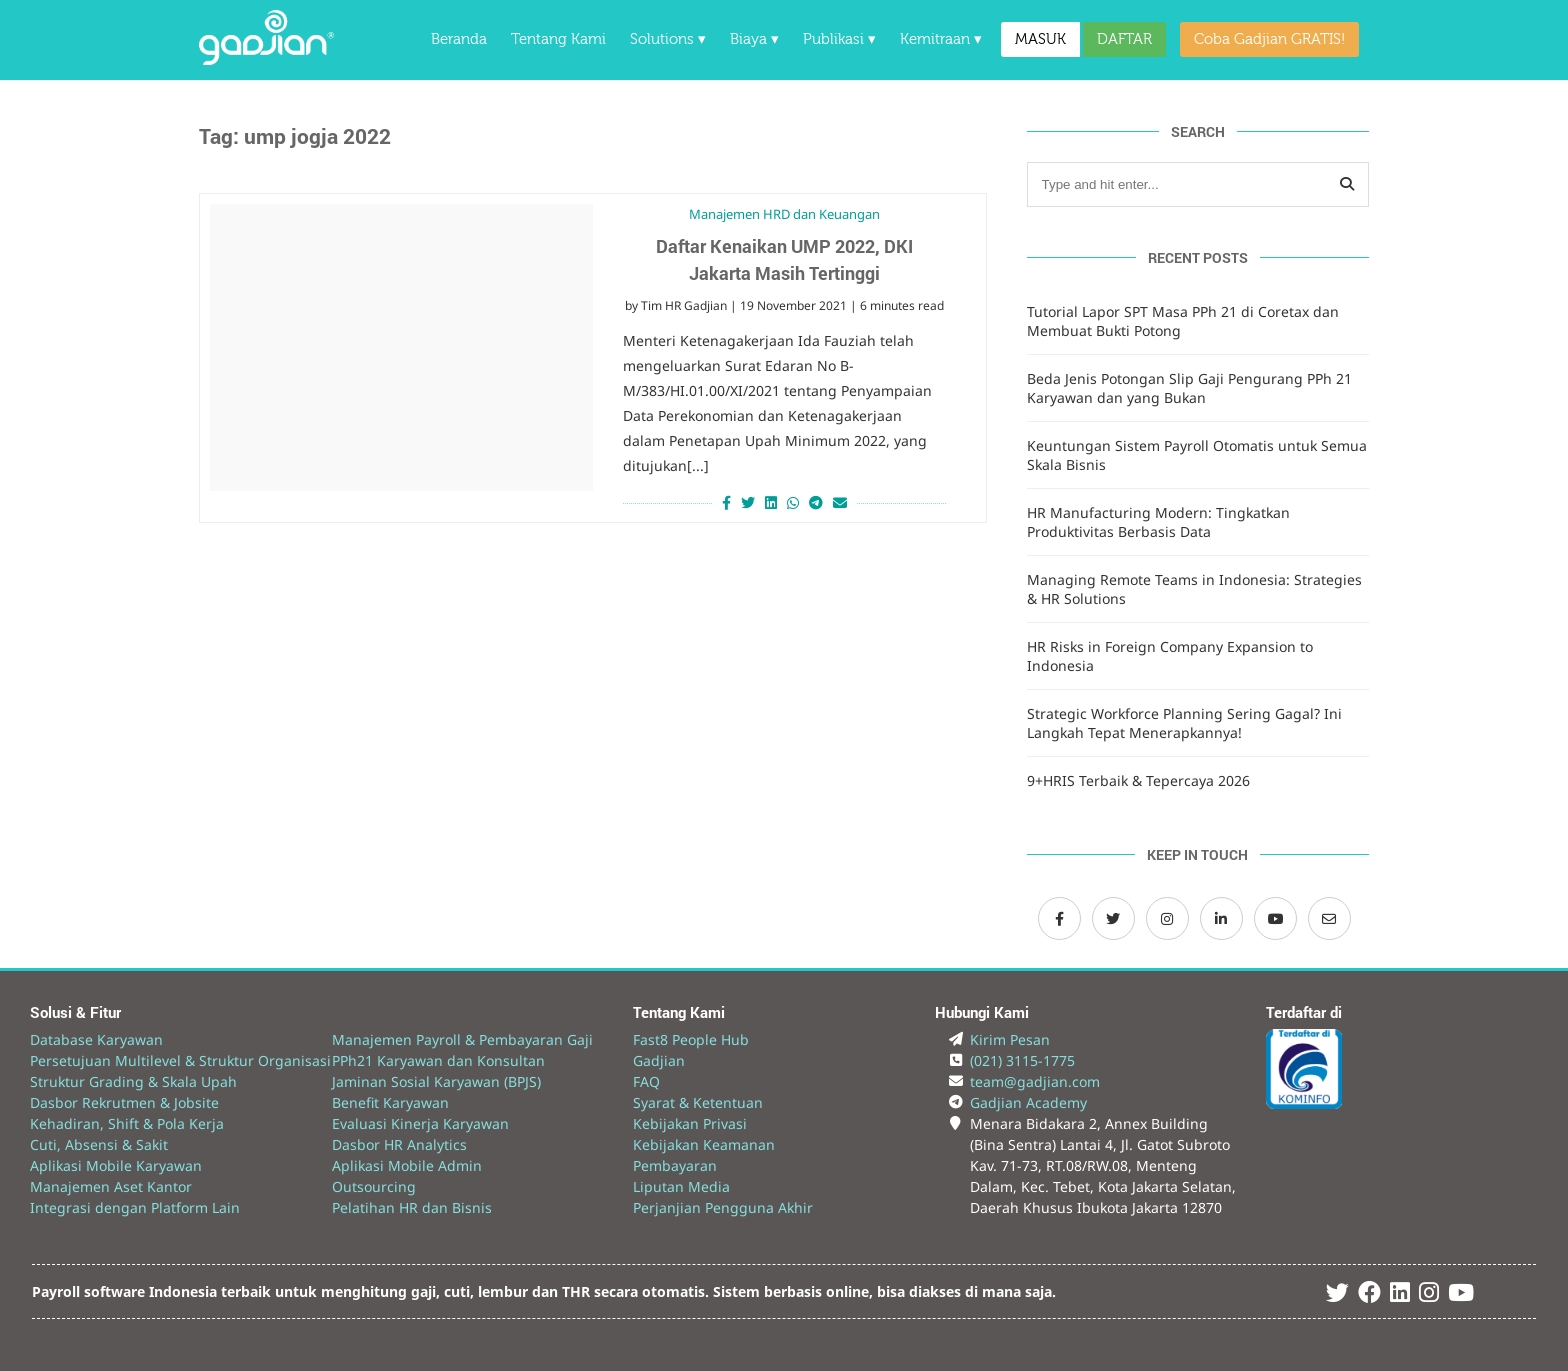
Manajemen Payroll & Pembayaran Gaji (462, 1039)
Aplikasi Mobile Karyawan (116, 1165)
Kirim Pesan (1010, 1039)
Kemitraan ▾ (941, 39)
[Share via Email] (842, 502)
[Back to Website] (266, 59)
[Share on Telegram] (816, 502)
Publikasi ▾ (839, 39)
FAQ (646, 1081)
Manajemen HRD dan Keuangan (784, 214)
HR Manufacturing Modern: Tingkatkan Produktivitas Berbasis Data (1158, 522)
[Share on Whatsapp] (793, 502)
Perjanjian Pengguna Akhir (723, 1207)
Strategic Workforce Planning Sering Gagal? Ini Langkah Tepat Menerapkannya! (1184, 723)
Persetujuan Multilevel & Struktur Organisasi (180, 1060)
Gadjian (659, 1060)
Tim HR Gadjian (684, 305)
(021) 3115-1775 (1022, 1060)
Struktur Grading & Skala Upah (133, 1081)
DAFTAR (1124, 39)
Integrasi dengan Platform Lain (135, 1207)
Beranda (459, 39)
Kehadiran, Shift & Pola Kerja (127, 1123)
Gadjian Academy (1028, 1102)
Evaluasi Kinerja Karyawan (420, 1123)
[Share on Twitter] (748, 502)
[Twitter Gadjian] (1113, 918)
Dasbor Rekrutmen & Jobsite (124, 1102)
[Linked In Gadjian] (1400, 1295)
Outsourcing (374, 1186)
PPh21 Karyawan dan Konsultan (438, 1060)
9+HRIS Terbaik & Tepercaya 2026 (1138, 780)
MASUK (1040, 39)
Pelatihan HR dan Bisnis (412, 1207)
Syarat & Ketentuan (698, 1102)
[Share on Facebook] (724, 502)
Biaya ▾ (754, 39)
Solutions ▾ (668, 39)
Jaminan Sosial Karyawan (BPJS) (436, 1081)
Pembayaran (675, 1165)
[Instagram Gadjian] (1167, 918)
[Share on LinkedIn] (771, 502)
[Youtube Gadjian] (1461, 1295)
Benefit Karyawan (390, 1102)
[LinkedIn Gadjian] (1221, 918)
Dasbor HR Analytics (399, 1144)
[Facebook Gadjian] (1059, 918)
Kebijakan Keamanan (704, 1144)
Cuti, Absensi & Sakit (99, 1144)
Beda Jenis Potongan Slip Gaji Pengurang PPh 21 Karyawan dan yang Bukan (1189, 388)
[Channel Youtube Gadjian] (1275, 918)
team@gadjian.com (1035, 1081)
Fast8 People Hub (691, 1039)
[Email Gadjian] (1329, 918)
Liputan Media (681, 1186)
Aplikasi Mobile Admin (407, 1165)
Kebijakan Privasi (690, 1123)
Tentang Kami (558, 39)
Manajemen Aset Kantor (111, 1186)
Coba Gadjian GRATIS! (1269, 39)
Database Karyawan (96, 1039)
